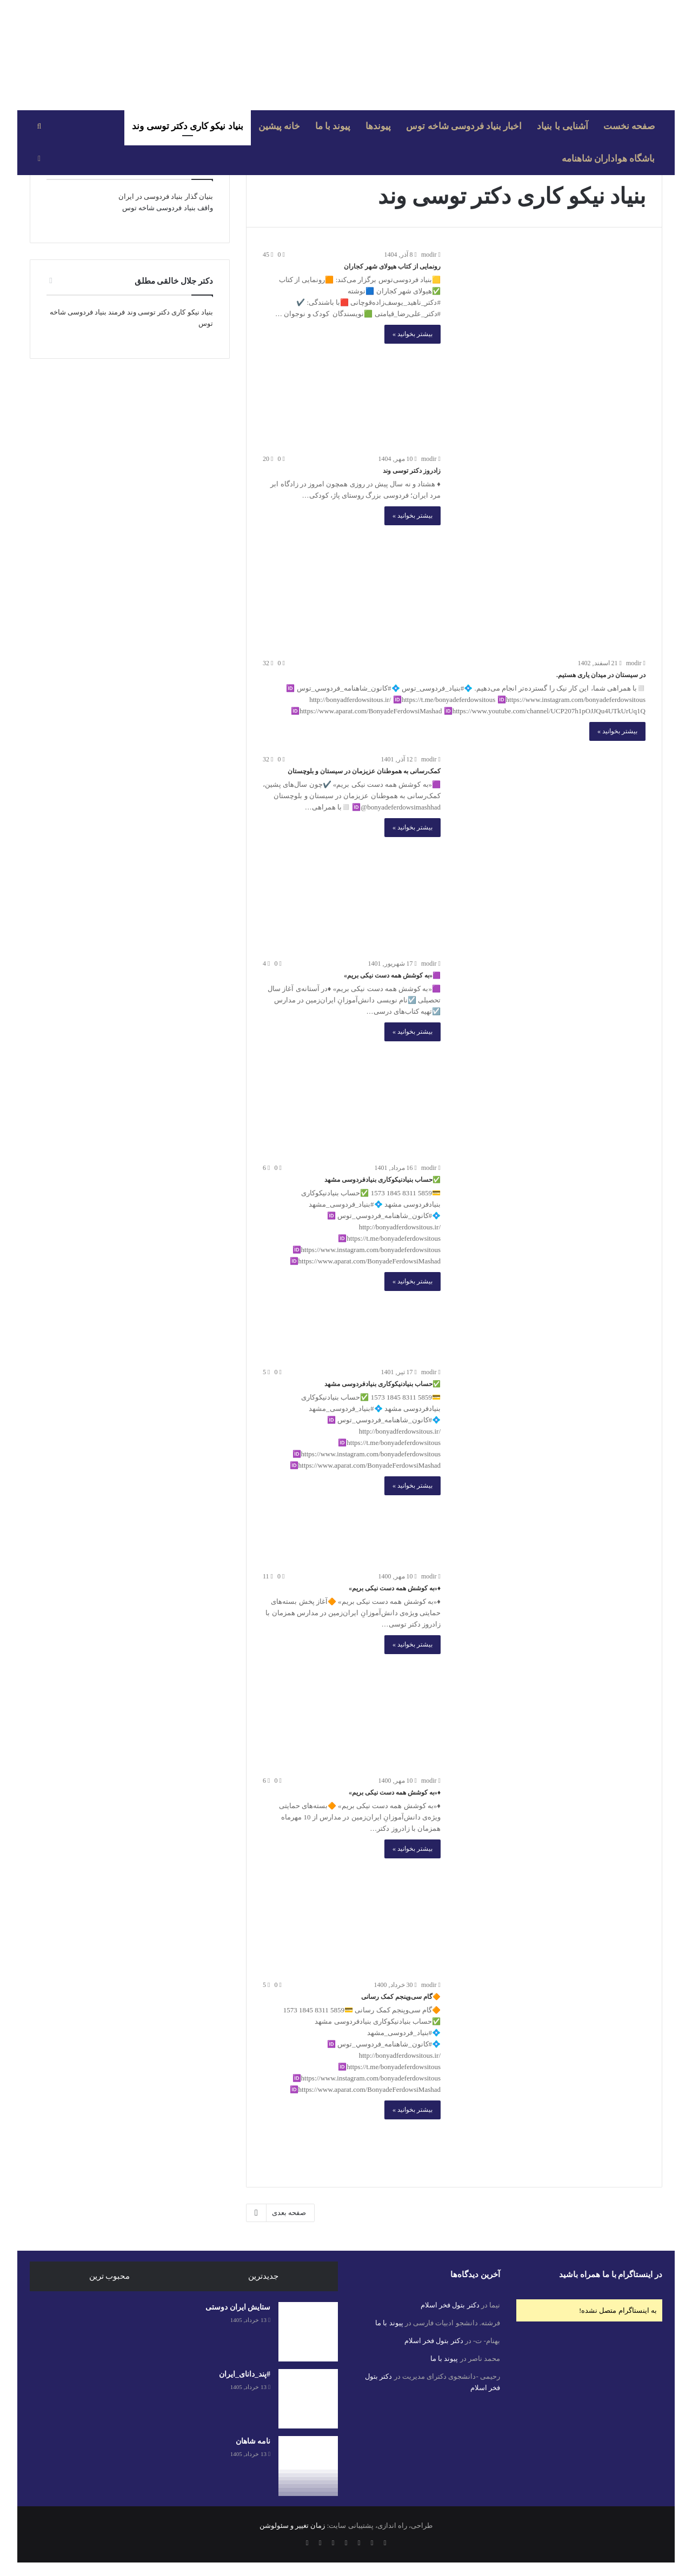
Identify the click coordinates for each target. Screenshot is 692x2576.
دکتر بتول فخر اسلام (450, 2305)
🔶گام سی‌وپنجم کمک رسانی (401, 1996)
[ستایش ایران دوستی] (308, 2331)
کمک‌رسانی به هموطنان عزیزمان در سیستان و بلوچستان (364, 771)
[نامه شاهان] (308, 2465)
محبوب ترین (109, 2276)
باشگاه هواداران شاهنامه (608, 158)
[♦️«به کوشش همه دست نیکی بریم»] (550, 1666)
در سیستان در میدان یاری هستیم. (601, 675)
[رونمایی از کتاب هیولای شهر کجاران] (550, 344)
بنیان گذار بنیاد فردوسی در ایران (165, 196)
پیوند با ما (333, 126)
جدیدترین (263, 2276)
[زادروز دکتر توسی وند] (550, 549)
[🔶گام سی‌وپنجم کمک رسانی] (550, 2075)
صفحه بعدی (280, 2213)
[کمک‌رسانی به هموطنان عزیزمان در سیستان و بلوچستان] (550, 849)
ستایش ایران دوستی (237, 2307)
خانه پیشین (279, 126)
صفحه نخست (629, 126)
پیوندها (378, 126)
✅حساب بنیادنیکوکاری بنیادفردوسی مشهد (382, 1179)
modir (431, 254)
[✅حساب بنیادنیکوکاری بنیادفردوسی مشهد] (550, 1258)
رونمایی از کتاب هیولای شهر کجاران (392, 266)
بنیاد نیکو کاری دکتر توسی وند (187, 126)
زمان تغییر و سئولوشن (292, 2525)
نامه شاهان (253, 2441)
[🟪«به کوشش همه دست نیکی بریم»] (550, 1053)
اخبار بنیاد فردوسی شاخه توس (464, 126)
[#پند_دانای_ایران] (308, 2398)
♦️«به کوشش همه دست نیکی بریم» (395, 1588)
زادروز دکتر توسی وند (412, 470)
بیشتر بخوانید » (412, 334)
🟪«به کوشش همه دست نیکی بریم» (392, 975)
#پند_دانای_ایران (244, 2374)
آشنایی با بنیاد (562, 126)
